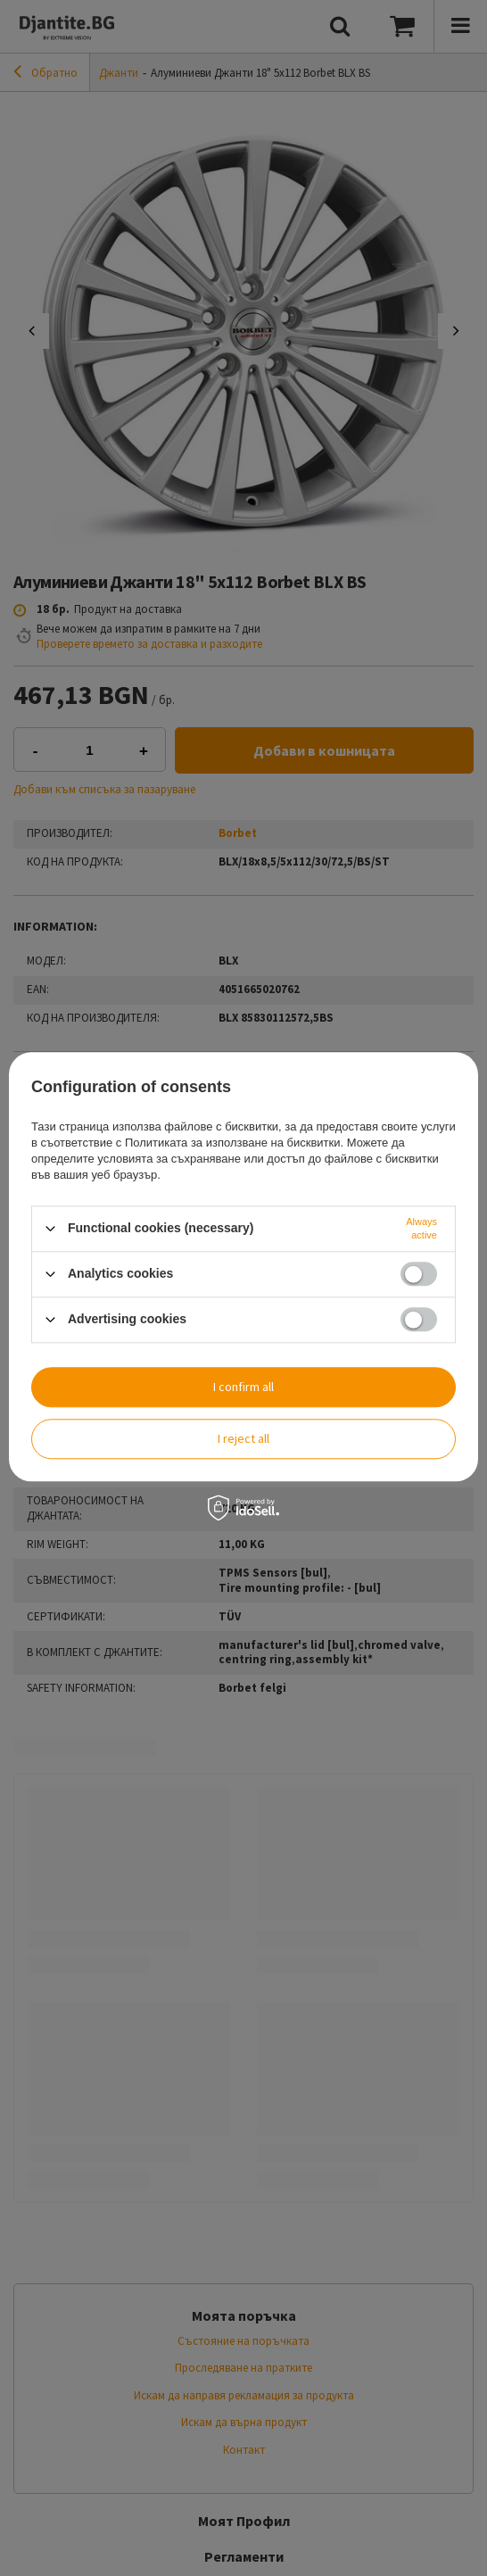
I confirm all (243, 1387)
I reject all (243, 1438)
